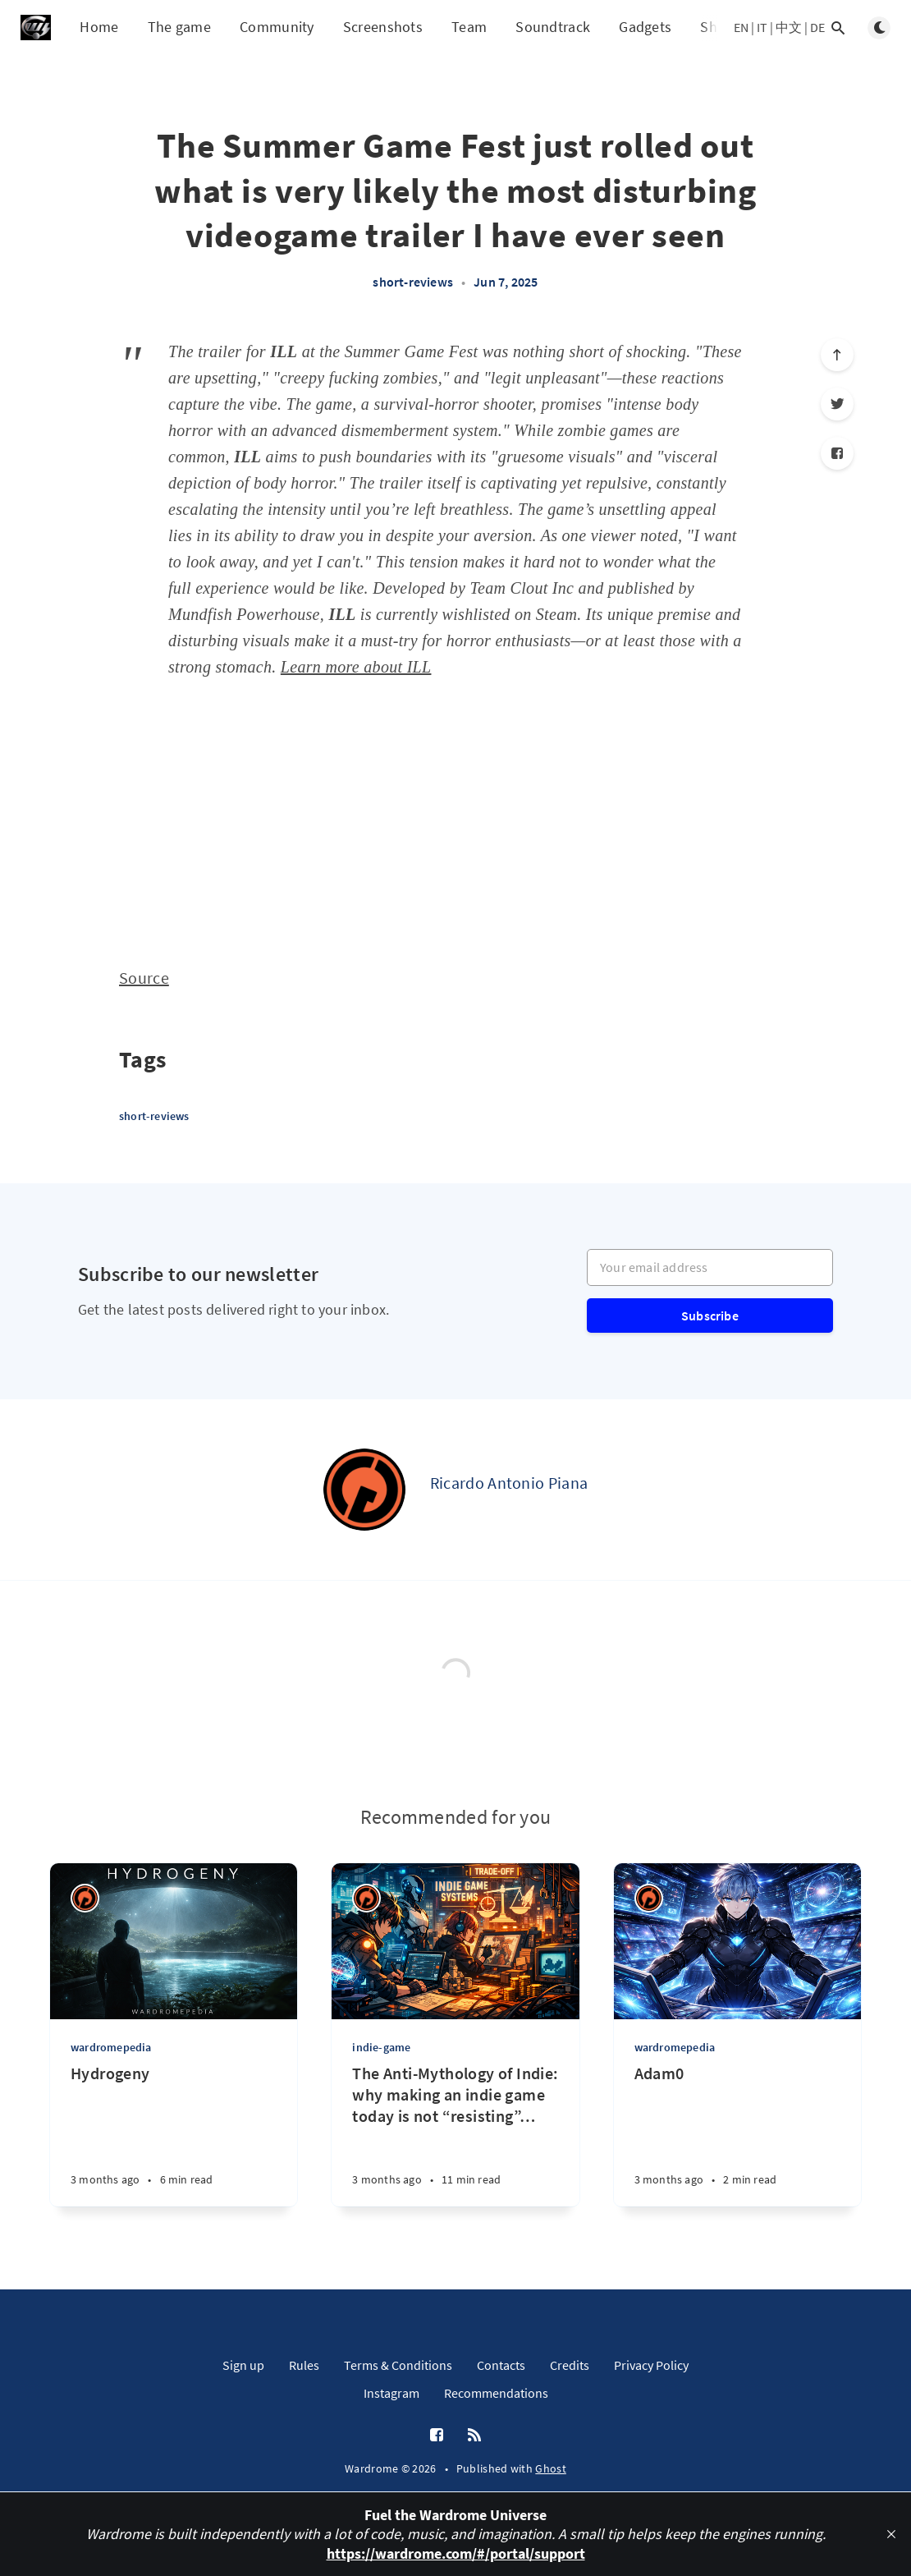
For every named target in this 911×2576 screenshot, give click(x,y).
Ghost (550, 2468)
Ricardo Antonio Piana (509, 1482)
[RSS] (474, 2435)
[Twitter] (837, 404)
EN (741, 27)
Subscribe (710, 1315)
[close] (891, 2534)
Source (144, 977)
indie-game (381, 2047)
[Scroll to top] (837, 354)
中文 (789, 27)
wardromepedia (111, 2047)
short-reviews (413, 281)
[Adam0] (737, 2134)
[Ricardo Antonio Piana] (364, 1490)
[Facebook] (837, 453)
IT (762, 27)
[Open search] (838, 28)
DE (817, 27)
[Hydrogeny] (173, 2134)
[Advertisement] (455, 819)
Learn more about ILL (356, 667)
